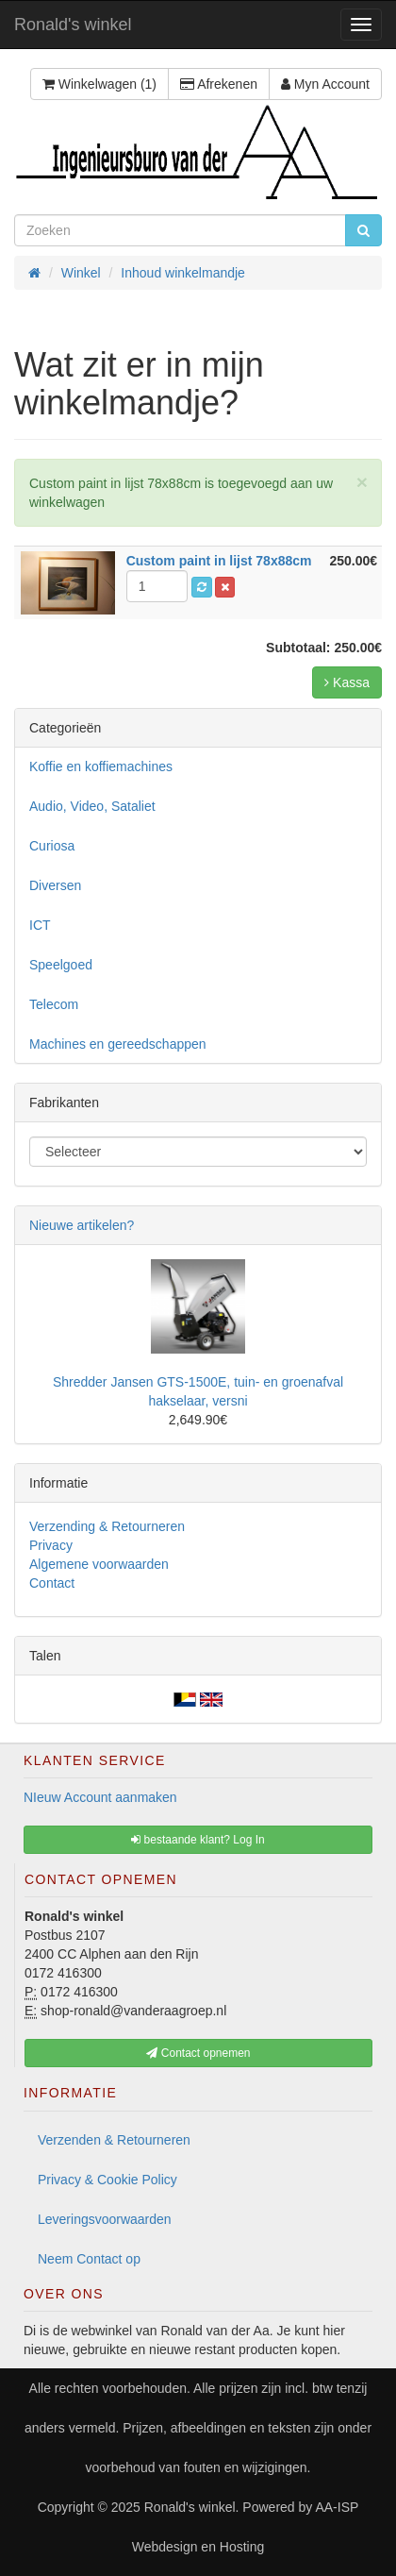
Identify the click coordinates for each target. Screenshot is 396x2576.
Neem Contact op (89, 2258)
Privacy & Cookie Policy (107, 2179)
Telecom (53, 1004)
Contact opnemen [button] (198, 2053)
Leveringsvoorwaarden (105, 2219)
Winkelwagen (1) (99, 84)
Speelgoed (60, 964)
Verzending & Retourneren (107, 1526)
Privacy (51, 1545)
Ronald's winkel (73, 24)
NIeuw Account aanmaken (100, 1797)
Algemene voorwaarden (99, 1564)
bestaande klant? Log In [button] (197, 1839)
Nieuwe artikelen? (81, 1225)
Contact (51, 1583)
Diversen (55, 885)
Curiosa (51, 845)
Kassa (347, 682)
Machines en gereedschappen (117, 1044)
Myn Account (325, 84)
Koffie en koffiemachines (101, 766)
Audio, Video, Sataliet (92, 806)
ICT (40, 925)
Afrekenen (218, 84)
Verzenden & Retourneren (114, 2139)
